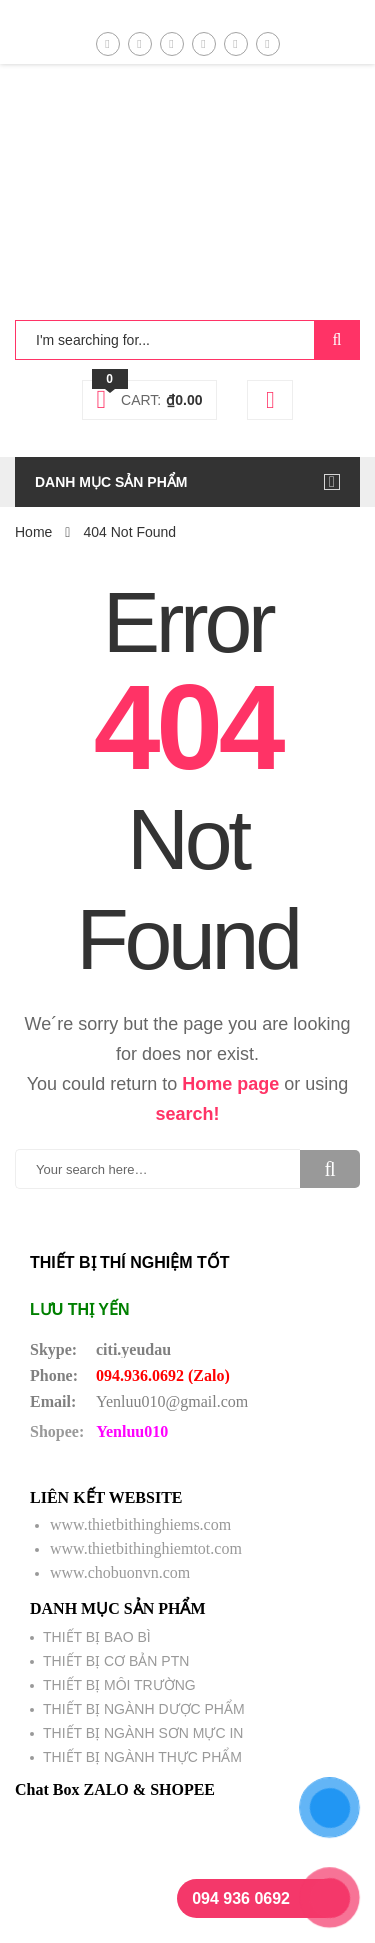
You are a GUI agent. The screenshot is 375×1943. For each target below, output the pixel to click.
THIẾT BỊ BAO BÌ (97, 1637)
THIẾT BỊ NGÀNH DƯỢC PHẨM (144, 1709)
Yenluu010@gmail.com (172, 1401)
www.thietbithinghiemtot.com (146, 1548)
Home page (230, 1084)
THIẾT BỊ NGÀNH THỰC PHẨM (142, 1757)
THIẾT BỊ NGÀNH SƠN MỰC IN (143, 1733)
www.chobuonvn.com (120, 1572)
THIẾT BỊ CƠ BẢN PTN (116, 1661)
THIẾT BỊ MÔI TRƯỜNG (119, 1685)
